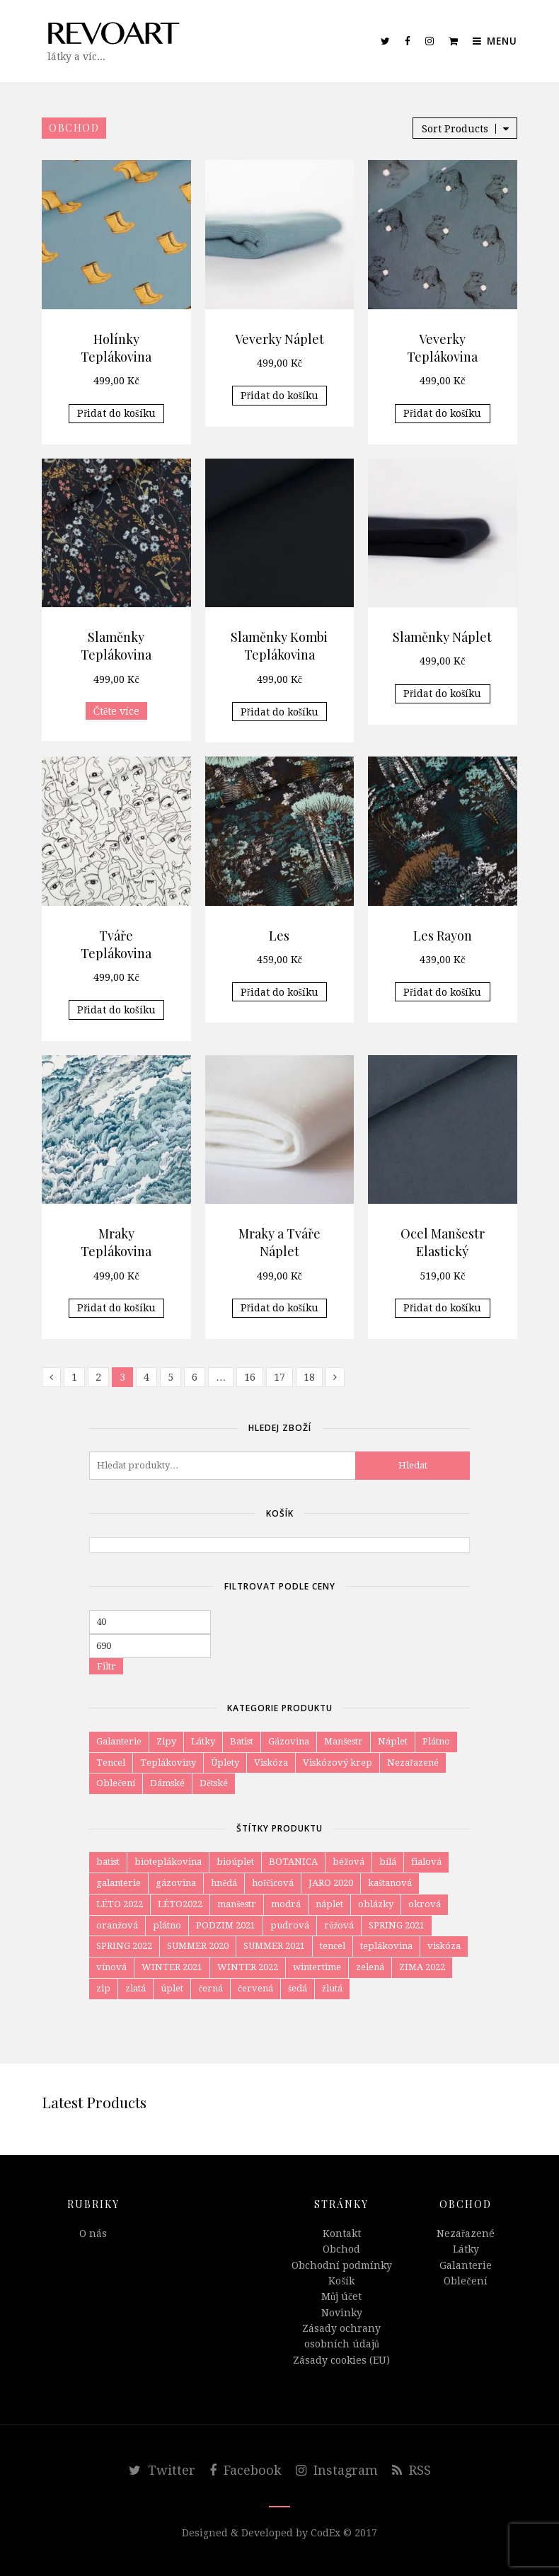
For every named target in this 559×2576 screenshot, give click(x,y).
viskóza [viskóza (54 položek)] (444, 1945)
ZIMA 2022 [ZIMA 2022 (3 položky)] (422, 1967)
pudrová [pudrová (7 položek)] (289, 1925)
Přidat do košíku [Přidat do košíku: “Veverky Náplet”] (279, 395)
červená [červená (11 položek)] (255, 1988)
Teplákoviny (168, 1762)
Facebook (245, 2470)
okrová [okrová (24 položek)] (424, 1904)
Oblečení (115, 1783)
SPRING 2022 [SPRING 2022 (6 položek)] (124, 1945)
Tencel (110, 1762)
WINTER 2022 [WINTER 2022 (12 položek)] (247, 1967)
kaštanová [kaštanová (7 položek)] (390, 1883)
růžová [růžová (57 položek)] (339, 1925)
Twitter (162, 2470)
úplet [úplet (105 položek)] (172, 1988)
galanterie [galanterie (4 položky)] (118, 1883)
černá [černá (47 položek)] (210, 1988)
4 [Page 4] (146, 1377)
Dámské (167, 1783)
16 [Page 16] (249, 1377)
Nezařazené (412, 1762)
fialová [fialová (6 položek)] (426, 1861)
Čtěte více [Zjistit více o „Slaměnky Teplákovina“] (116, 711)
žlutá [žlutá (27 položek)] (332, 1988)
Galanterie (119, 1741)
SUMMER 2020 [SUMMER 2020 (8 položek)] (198, 1945)
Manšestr (343, 1741)
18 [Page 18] (309, 1377)
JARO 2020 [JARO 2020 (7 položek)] (331, 1883)
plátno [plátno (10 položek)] (167, 1925)
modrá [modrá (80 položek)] (286, 1904)
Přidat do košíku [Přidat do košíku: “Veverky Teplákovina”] (442, 413)
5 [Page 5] (170, 1377)
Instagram (337, 2470)
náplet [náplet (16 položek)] (329, 1904)
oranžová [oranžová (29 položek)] (117, 1925)
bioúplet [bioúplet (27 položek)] (235, 1861)
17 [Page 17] (279, 1377)
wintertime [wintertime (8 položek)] (317, 1967)
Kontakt (342, 2233)
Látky (203, 1741)
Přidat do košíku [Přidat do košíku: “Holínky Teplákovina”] (116, 413)
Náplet (393, 1741)
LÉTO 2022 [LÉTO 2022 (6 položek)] (119, 1904)
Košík (341, 2281)
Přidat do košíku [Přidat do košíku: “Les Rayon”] (442, 992)
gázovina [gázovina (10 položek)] (176, 1883)
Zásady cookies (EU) (341, 2360)
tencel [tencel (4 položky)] (332, 1945)
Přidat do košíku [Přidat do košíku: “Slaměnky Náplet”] (442, 693)
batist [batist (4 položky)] (108, 1861)
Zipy (166, 1741)
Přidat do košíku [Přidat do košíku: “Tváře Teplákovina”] (116, 1010)
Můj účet (341, 2296)
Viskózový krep (337, 1762)
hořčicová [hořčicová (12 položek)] (273, 1883)
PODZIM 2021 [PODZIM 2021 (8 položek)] (225, 1925)
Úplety (225, 1762)
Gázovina (288, 1741)
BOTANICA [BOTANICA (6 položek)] (293, 1861)
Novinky (341, 2312)
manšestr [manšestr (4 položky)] (236, 1904)
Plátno (436, 1741)
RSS (411, 2470)
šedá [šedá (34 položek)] (297, 1988)
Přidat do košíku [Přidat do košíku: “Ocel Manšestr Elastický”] (442, 1307)
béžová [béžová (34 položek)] (348, 1861)
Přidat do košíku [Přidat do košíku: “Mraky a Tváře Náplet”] (279, 1307)
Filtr (106, 1666)
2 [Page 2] (98, 1377)
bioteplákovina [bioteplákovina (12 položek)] (168, 1861)
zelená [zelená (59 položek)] (370, 1967)
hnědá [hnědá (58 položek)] (224, 1883)
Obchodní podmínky (342, 2265)
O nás (93, 2233)
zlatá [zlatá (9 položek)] (135, 1988)
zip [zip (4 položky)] (103, 1988)
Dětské (214, 1783)
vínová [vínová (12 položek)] (111, 1967)
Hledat (412, 1465)
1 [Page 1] (74, 1377)
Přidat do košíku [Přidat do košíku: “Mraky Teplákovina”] (116, 1307)
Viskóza (271, 1762)
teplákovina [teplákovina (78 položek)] (386, 1945)
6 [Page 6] (194, 1377)
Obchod (341, 2249)
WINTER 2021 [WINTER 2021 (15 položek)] (172, 1967)
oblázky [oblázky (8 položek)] (375, 1904)
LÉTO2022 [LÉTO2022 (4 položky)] (180, 1904)
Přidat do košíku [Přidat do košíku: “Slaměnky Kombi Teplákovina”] (279, 712)
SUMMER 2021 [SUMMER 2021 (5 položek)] (274, 1945)
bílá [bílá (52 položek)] (387, 1861)
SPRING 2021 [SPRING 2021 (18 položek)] (397, 1925)
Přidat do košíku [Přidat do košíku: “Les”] (279, 992)
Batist (241, 1741)
